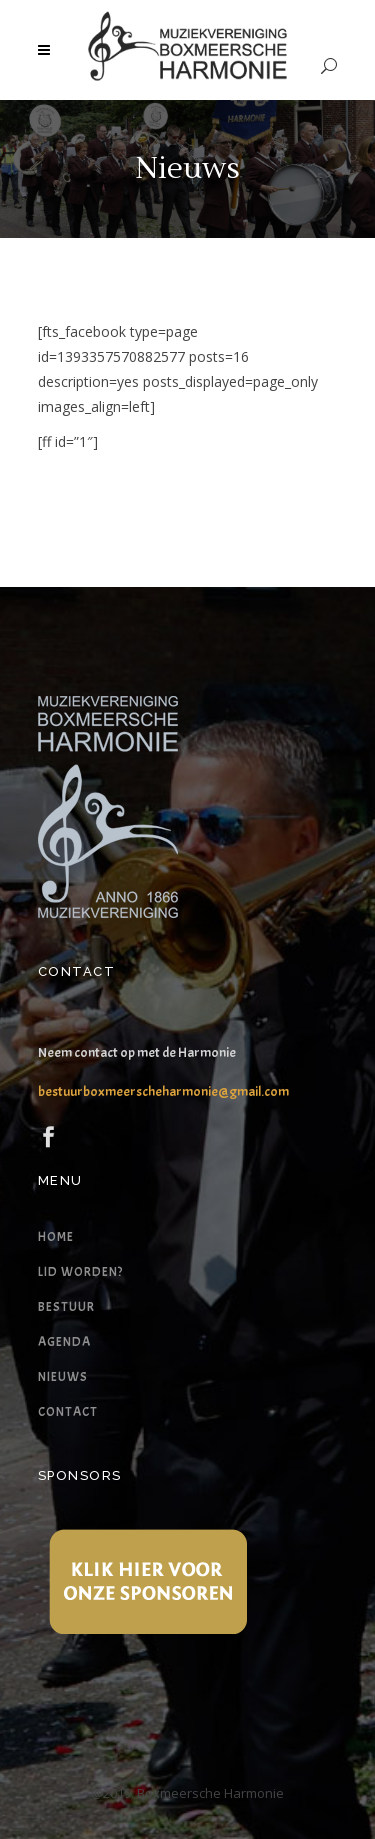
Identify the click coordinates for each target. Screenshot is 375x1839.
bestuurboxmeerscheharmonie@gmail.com (163, 1091)
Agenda (64, 1342)
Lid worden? (80, 1272)
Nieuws (63, 1377)
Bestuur (66, 1307)
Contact (68, 1412)
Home (56, 1237)
